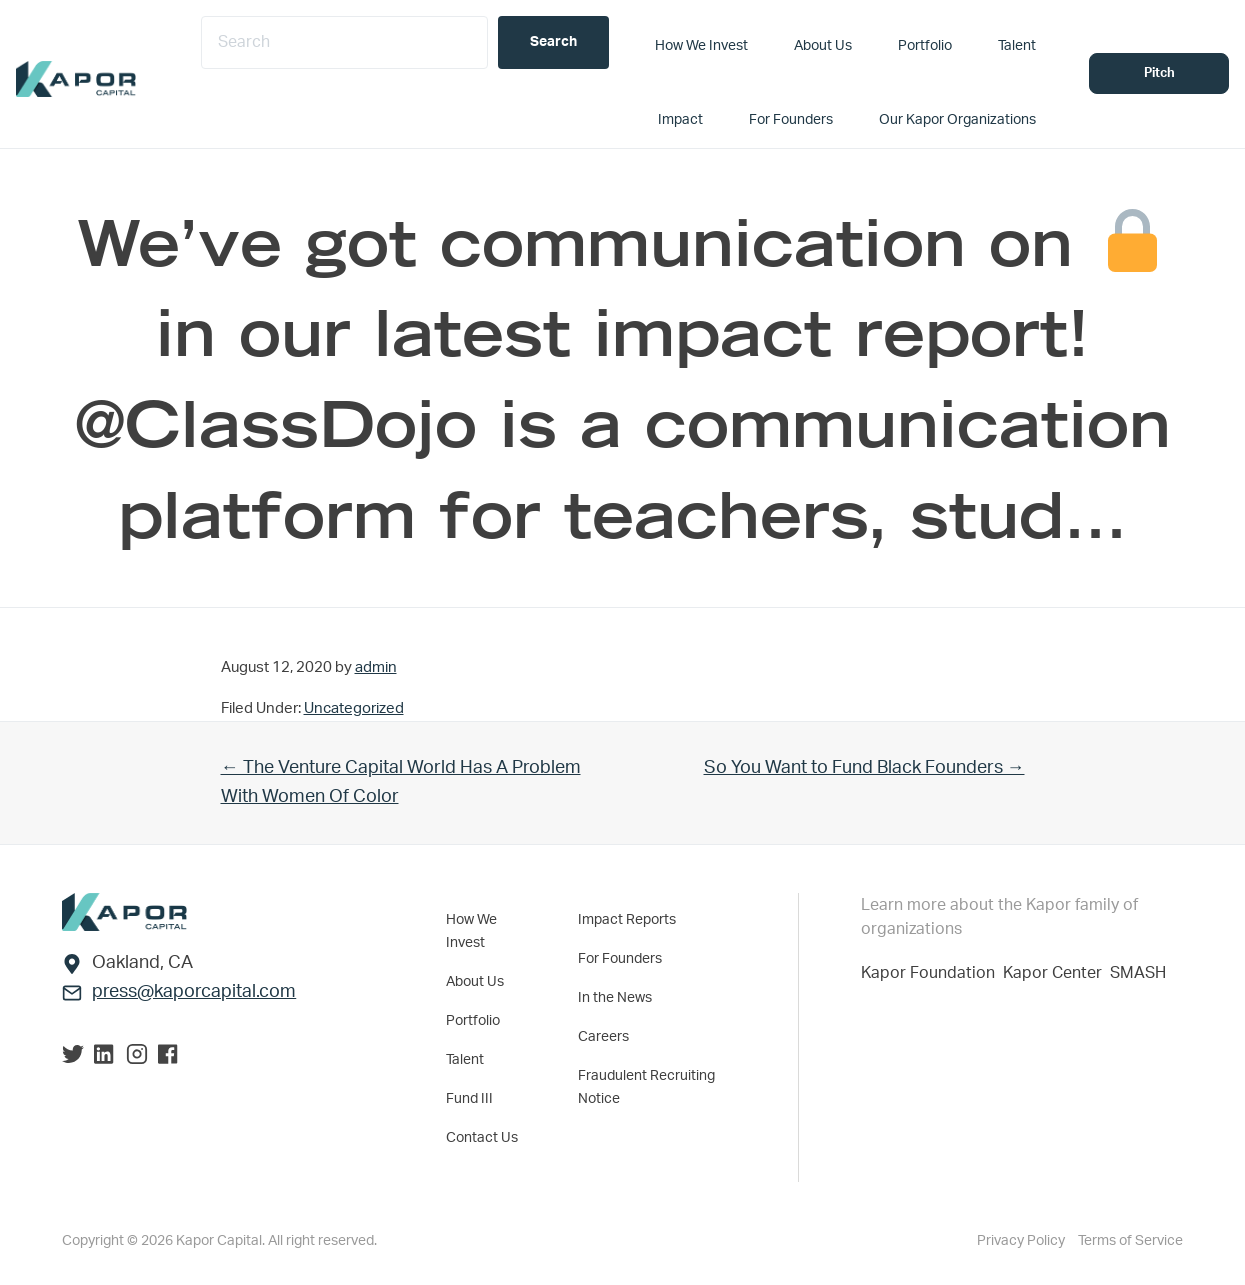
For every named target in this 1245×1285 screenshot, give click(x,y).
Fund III (469, 1099)
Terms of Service (1130, 1241)
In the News (615, 998)
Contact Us (482, 1138)
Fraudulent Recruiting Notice (646, 1087)
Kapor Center (1056, 973)
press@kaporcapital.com (194, 992)
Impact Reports (627, 920)
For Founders (620, 959)
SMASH (1138, 973)
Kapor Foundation (932, 973)
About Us (475, 982)
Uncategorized (354, 708)
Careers (603, 1037)
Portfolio (473, 1021)
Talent (465, 1060)
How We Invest (471, 931)
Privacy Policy (1022, 1241)
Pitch (1159, 73)
